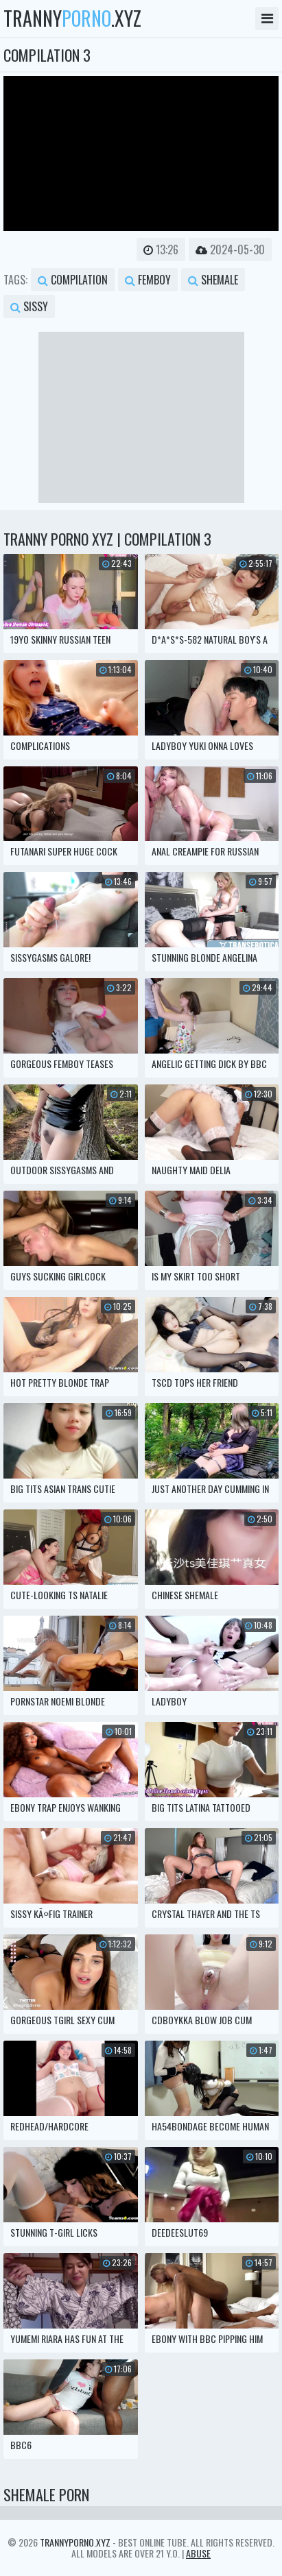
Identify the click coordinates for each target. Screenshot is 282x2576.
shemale (213, 279)
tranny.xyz (72, 18)
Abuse (198, 2553)
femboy (148, 279)
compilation (73, 279)
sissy (29, 306)
